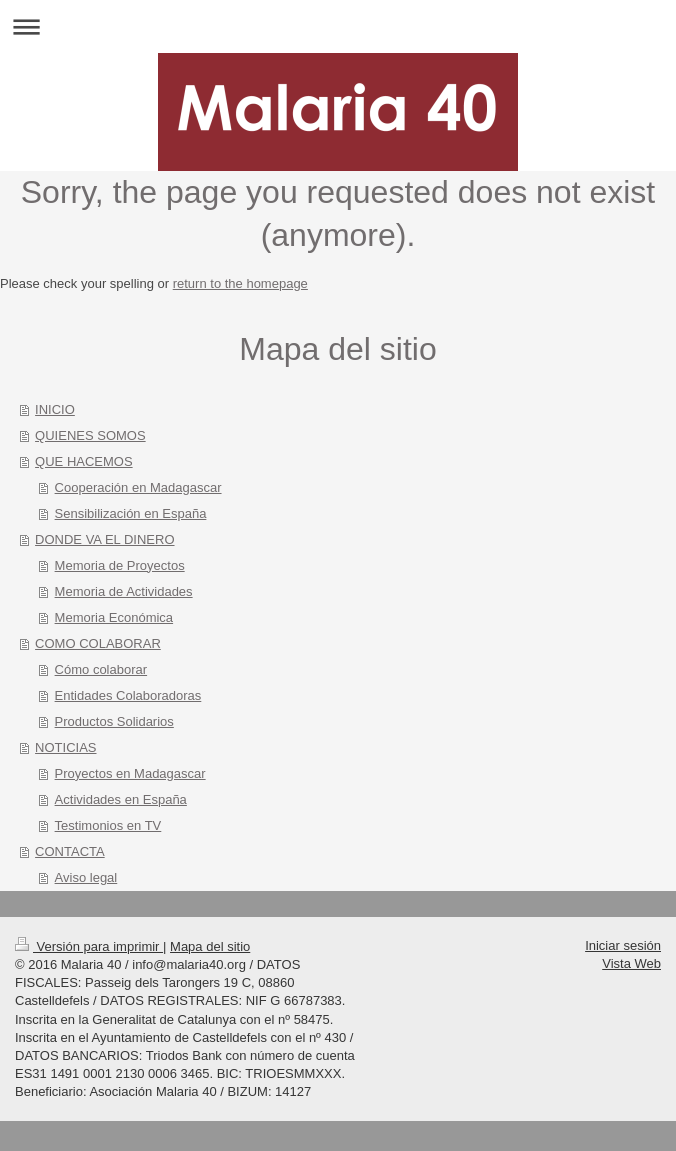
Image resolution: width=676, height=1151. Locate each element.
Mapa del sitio (210, 946)
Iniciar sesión (623, 945)
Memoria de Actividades (124, 591)
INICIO (55, 409)
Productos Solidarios (114, 721)
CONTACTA (70, 851)
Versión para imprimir (89, 946)
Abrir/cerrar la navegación (338, 26)
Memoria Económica (114, 617)
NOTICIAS (65, 747)
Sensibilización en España (131, 513)
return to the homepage (240, 283)
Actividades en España (121, 799)
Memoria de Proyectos (120, 565)
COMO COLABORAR (98, 643)
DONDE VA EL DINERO (104, 539)
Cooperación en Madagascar (138, 487)
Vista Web (631, 963)
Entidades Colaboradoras (128, 695)
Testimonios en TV (108, 825)
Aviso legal (86, 877)
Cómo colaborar (101, 669)
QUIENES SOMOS (90, 435)
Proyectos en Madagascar (130, 773)
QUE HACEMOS (84, 461)
